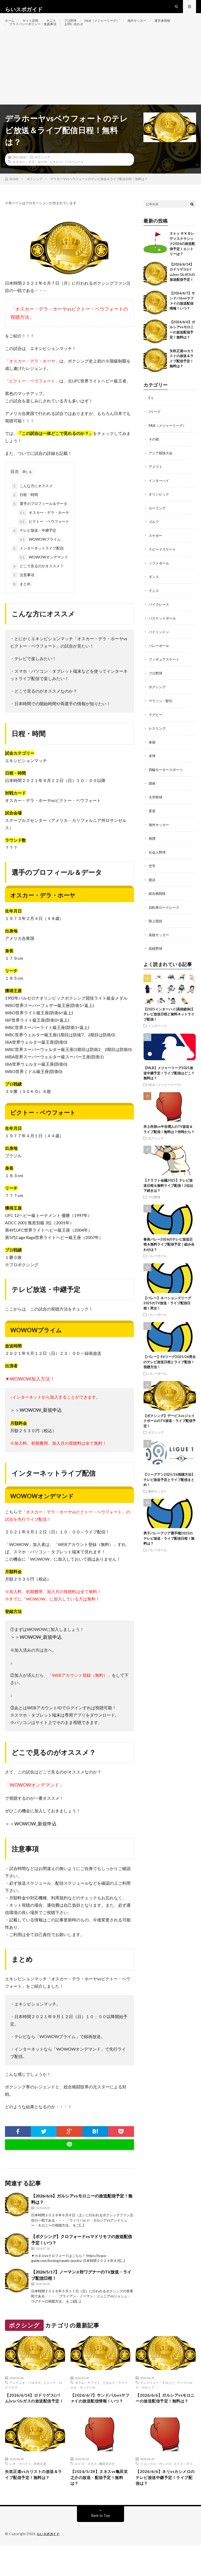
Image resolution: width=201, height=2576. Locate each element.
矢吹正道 (40, 2490)
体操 (152, 757)
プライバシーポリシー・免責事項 (36, 36)
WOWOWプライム (39, 557)
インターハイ (160, 497)
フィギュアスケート (165, 675)
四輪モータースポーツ (167, 784)
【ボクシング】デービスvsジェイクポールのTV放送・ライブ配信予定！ (169, 1433)
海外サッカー (152, 26)
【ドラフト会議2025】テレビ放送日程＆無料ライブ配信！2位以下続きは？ (168, 1198)
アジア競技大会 (161, 470)
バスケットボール (163, 634)
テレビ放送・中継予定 (34, 549)
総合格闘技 (158, 906)
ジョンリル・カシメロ (155, 2490)
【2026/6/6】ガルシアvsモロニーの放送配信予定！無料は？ (165, 2421)
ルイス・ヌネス (86, 2490)
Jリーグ (155, 429)
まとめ (21, 602)
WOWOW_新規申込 (41, 1428)
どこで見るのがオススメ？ (38, 584)
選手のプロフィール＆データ (39, 522)
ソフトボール (160, 579)
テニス (56, 26)
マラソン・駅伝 (161, 716)
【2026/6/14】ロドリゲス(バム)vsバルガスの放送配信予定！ (33, 2421)
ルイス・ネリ (183, 2490)
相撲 (152, 852)
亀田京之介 (107, 2490)
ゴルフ (154, 538)
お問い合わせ (83, 36)
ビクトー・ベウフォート (66, 179)
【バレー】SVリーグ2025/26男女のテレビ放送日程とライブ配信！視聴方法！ (169, 1374)
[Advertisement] (100, 83)
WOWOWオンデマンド (43, 575)
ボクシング (42, 175)
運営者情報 (180, 26)
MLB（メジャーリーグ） (112, 26)
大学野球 (156, 811)
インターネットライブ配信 (38, 566)
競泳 (152, 893)
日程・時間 (25, 513)
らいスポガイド (49, 2564)
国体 (152, 797)
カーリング (158, 525)
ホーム (10, 26)
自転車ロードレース (165, 920)
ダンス (154, 593)
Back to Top (100, 2545)
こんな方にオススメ (32, 504)
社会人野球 (158, 866)
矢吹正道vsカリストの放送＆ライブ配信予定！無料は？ (34, 2506)
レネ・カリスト (20, 2490)
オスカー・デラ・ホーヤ (30, 179)
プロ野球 (77, 26)
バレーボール (160, 661)
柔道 (152, 825)
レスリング (158, 743)
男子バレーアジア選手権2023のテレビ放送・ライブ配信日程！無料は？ (168, 1551)
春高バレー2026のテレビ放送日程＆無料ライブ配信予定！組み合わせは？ (168, 1256)
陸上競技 (156, 934)
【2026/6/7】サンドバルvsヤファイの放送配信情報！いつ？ (100, 2421)
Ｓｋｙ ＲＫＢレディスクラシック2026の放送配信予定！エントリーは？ (182, 261)
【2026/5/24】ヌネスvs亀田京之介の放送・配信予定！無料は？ (99, 2506)
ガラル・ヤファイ (87, 2400)
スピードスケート (163, 566)
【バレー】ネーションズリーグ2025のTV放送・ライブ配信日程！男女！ (167, 1315)
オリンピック (160, 511)
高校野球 (156, 961)
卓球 (152, 770)
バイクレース (160, 620)
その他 (154, 457)
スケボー (156, 552)
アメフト (156, 484)
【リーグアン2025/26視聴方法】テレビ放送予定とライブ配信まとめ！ (169, 1492)
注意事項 (23, 593)
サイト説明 (33, 26)
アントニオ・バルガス (25, 2400)
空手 (152, 879)
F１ (151, 416)
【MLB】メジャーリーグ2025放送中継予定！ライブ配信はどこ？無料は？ (168, 1085)
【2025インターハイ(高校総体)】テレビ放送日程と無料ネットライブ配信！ (169, 1026)
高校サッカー (160, 947)
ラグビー (156, 729)
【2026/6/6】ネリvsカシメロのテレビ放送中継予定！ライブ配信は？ (165, 2506)
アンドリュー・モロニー (157, 2400)
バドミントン (160, 647)
